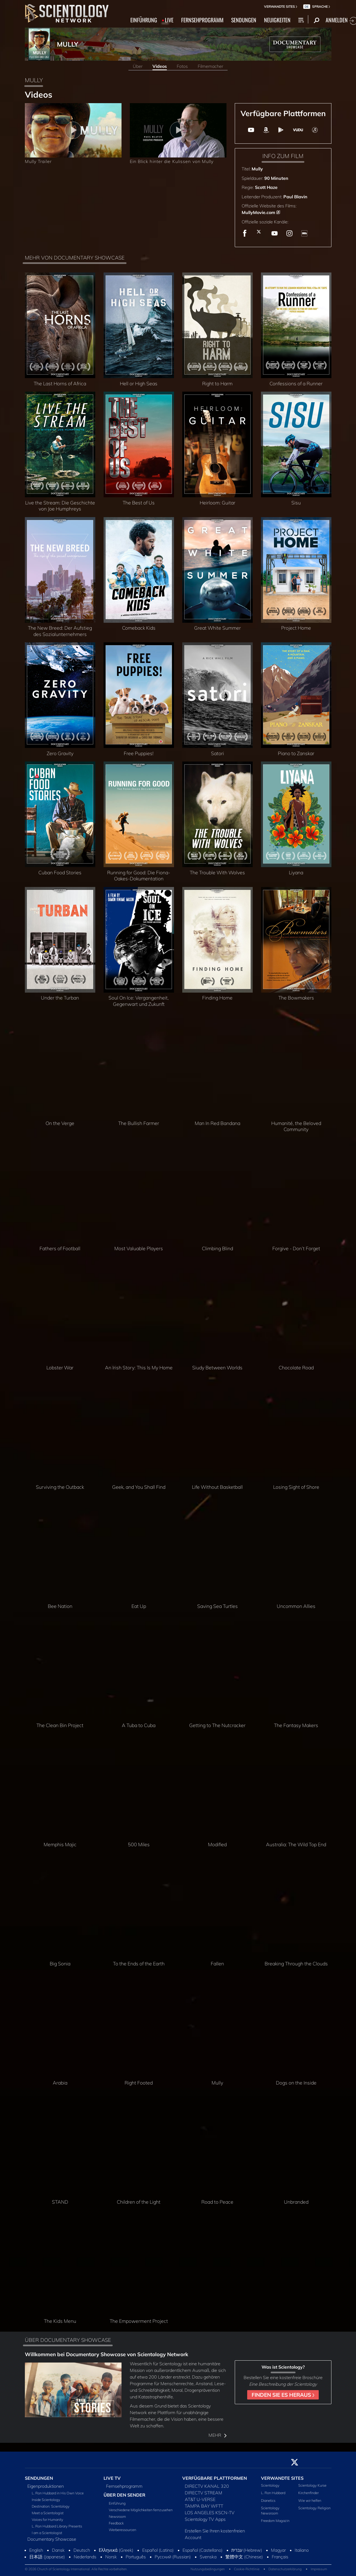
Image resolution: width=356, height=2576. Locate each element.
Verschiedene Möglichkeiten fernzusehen (141, 2510)
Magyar (278, 2550)
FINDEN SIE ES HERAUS (283, 2394)
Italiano (302, 2550)
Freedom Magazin (275, 2520)
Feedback (116, 2523)
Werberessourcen (122, 2529)
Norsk (111, 2556)
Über (138, 66)
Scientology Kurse (312, 2485)
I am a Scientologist (47, 2532)
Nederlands (85, 2556)
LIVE (169, 20)
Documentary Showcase (51, 2539)
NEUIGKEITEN (277, 20)
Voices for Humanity (47, 2519)
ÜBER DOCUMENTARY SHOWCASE (68, 2340)
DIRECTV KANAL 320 (207, 2486)
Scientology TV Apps (205, 2519)
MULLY (67, 44)
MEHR (217, 2435)
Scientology (270, 2485)
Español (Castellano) (203, 2550)
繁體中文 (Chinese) (244, 2556)
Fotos (182, 66)
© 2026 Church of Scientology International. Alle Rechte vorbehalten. (76, 2569)
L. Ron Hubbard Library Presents (57, 2526)
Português (136, 2556)
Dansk (58, 2550)
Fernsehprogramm (124, 2486)
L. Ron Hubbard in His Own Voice (58, 2493)
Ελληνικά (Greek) (116, 2550)
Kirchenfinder (308, 2493)
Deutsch (81, 2550)
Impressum (319, 2569)
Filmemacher (210, 66)
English (36, 2550)
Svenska (208, 2556)
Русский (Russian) (173, 2556)
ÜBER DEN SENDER (124, 2495)
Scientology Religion (314, 2508)
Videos (159, 66)
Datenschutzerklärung (285, 2569)
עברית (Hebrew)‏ (246, 2550)
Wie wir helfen (309, 2500)
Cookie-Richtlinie (246, 2569)
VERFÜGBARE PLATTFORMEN (214, 2478)
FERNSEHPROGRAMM (202, 20)
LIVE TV (112, 2478)
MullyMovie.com (258, 212)
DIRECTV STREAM (203, 2492)
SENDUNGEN (243, 20)
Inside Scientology (46, 2499)
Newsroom (117, 2516)
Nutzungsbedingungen (208, 2569)
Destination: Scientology (51, 2506)
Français (280, 2556)
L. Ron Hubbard (273, 2493)
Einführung (117, 2503)
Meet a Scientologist (48, 2513)
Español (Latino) (158, 2550)
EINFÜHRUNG (143, 20)
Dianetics (268, 2500)
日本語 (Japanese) (47, 2556)
